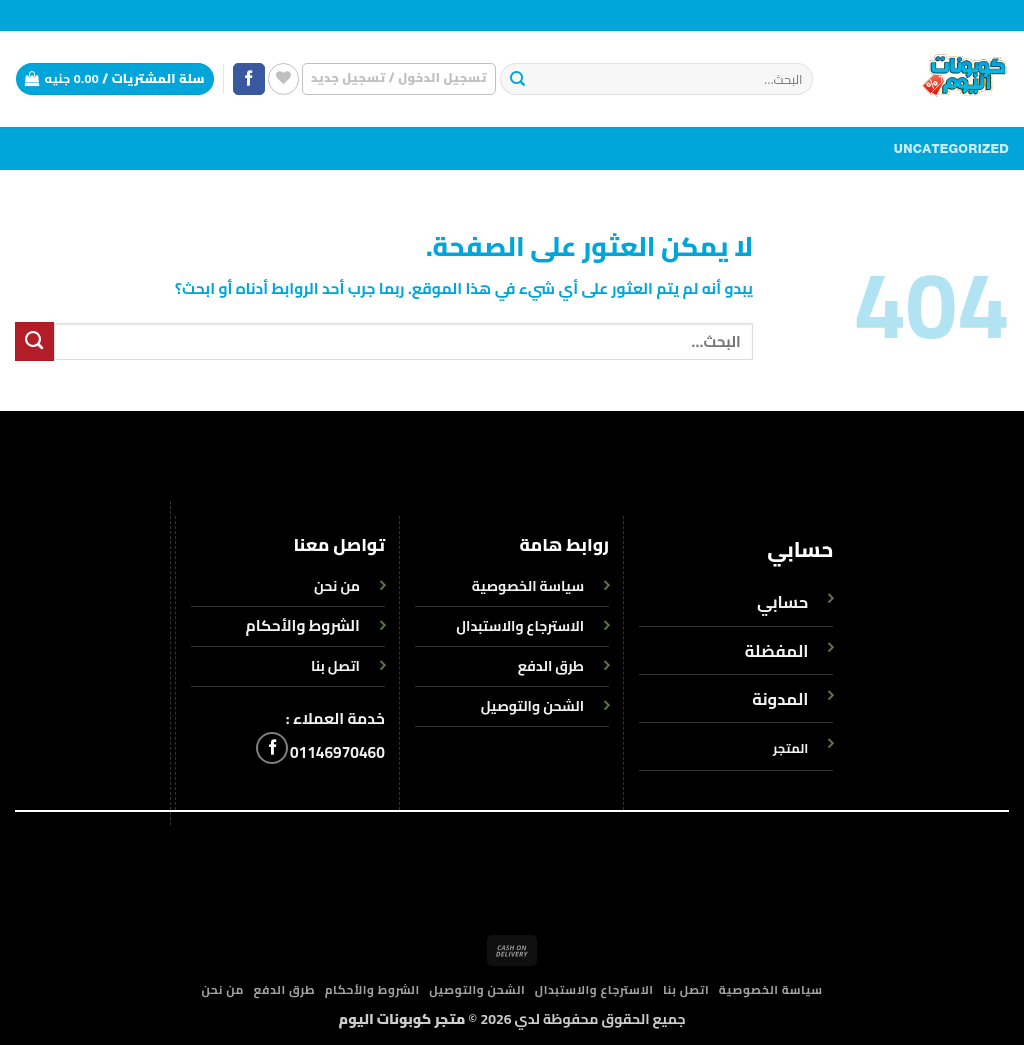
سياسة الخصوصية (771, 990)
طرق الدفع (284, 990)
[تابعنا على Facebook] (249, 79)
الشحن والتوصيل (477, 990)
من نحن (222, 990)
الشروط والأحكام (303, 625)
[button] (399, 78)
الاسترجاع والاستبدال (594, 990)
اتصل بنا (686, 990)
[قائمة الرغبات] (283, 78)
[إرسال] (517, 79)
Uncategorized (951, 149)
